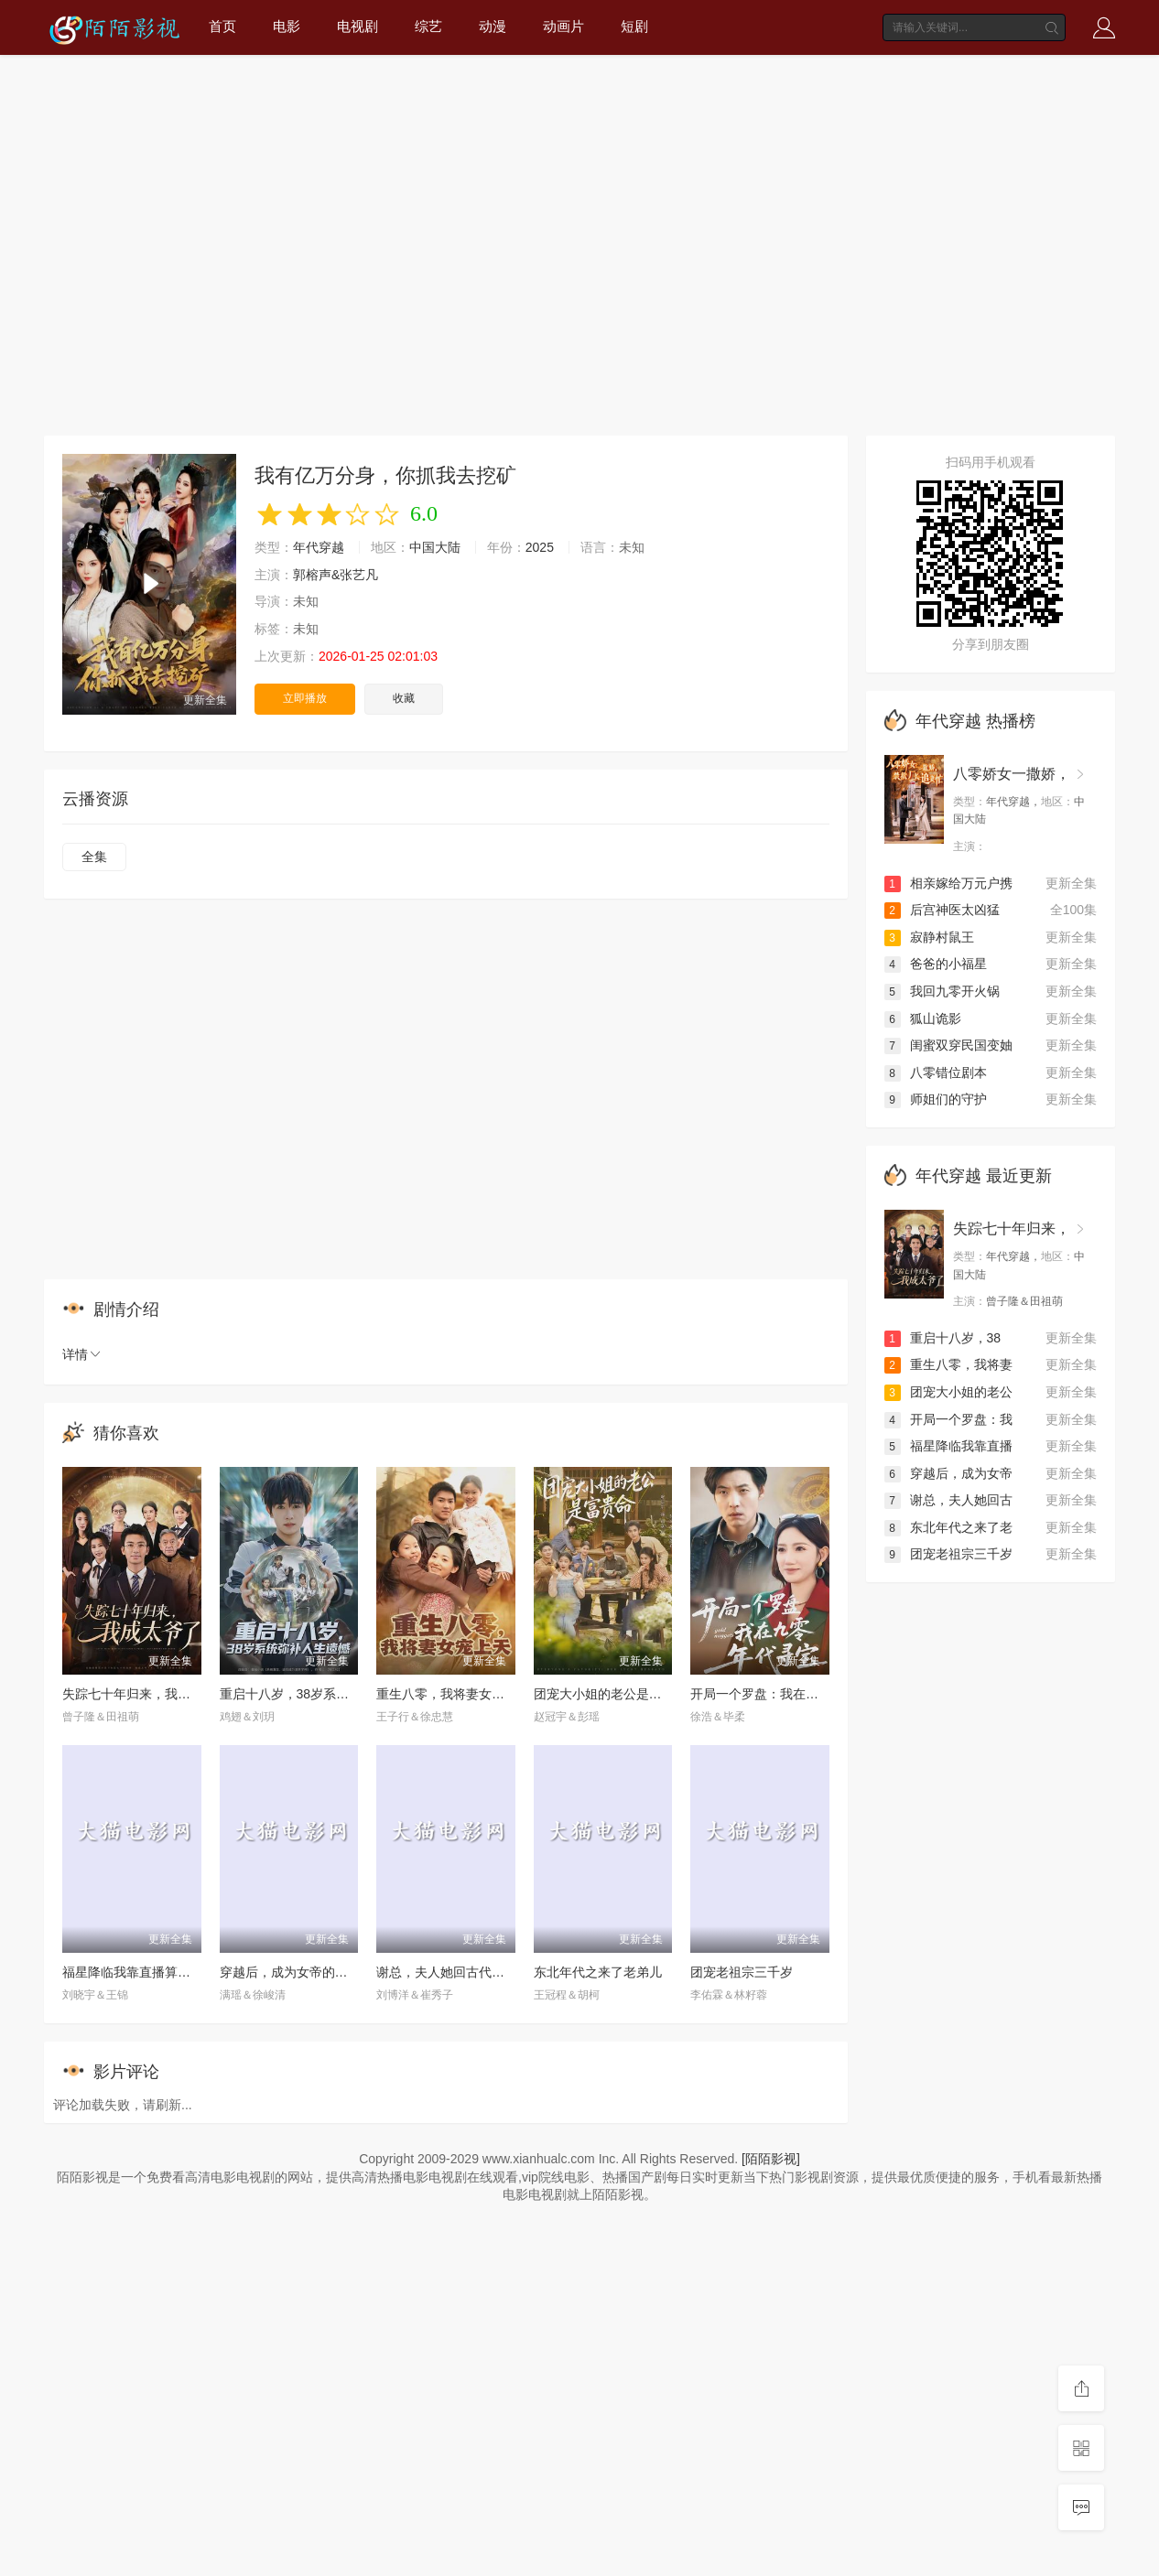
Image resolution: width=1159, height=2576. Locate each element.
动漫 (492, 26)
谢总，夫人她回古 (948, 1500)
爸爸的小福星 (935, 963)
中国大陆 (434, 547)
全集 (94, 856)
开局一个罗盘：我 (948, 1419)
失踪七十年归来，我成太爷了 (145, 1694)
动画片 (563, 26)
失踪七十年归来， (1011, 1228)
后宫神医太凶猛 (942, 909)
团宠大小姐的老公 (948, 1392)
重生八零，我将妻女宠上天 (453, 1694)
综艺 (428, 26)
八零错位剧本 (935, 1072)
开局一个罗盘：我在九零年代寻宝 (786, 1694)
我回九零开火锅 (942, 991)
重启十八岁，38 (943, 1338)
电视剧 (357, 26)
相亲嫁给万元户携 (948, 883)
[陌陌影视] (771, 2158)
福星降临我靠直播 (948, 1446)
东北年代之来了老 (948, 1527)
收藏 (404, 698)
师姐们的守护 (935, 1099)
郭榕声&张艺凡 (335, 574)
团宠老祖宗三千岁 (741, 1972)
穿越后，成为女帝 (948, 1473)
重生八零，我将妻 (948, 1364)
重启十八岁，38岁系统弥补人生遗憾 (323, 1694)
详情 (82, 1354)
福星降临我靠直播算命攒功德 (145, 1972)
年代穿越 (318, 547)
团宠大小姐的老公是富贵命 (611, 1694)
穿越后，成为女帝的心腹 (290, 1972)
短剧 (634, 26)
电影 (286, 26)
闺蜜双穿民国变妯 (948, 1045)
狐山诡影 (922, 1018)
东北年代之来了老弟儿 (598, 1972)
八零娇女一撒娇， (1011, 773)
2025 (539, 547)
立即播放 (305, 698)
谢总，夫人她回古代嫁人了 (453, 1972)
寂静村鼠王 (929, 937)
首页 (222, 26)
